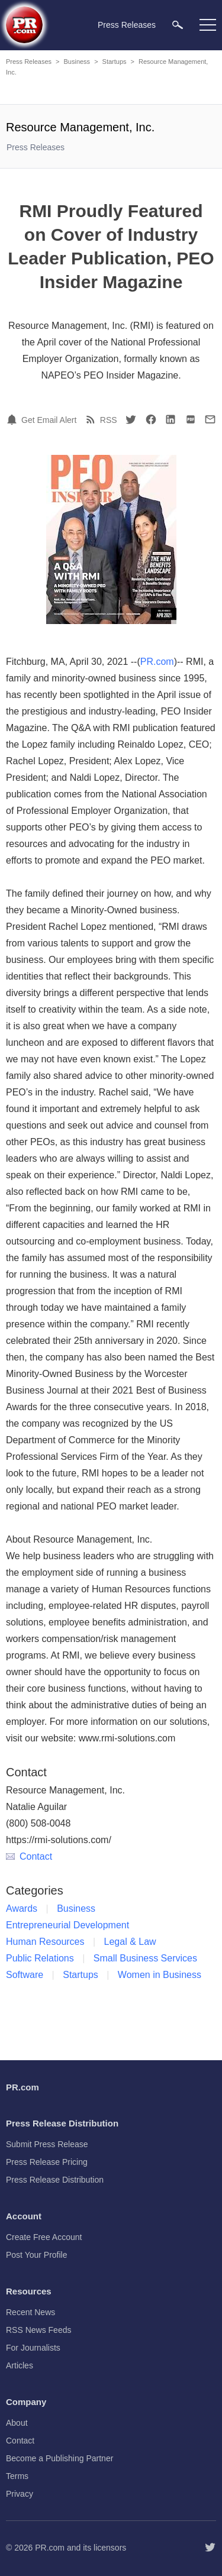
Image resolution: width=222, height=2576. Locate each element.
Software (24, 1975)
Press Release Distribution (55, 2179)
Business (76, 61)
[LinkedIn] (170, 419)
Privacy (19, 2494)
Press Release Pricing (47, 2162)
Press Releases (29, 61)
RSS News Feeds (38, 2330)
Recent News (30, 2312)
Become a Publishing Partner (59, 2458)
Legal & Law (130, 1942)
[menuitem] (177, 25)
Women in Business (159, 1975)
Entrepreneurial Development (67, 1925)
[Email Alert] (13, 419)
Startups (114, 61)
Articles (19, 2365)
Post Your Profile (36, 2255)
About (17, 2423)
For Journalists (33, 2347)
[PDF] (191, 419)
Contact (29, 1856)
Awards (21, 1908)
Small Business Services (145, 1958)
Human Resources (45, 1942)
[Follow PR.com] (210, 2547)
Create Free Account (44, 2237)
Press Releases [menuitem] (127, 25)
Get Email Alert (48, 420)
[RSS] (92, 419)
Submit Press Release (47, 2144)
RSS (108, 420)
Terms (17, 2476)
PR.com (157, 662)
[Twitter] (131, 419)
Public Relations (40, 1958)
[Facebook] (151, 419)
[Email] (210, 419)
